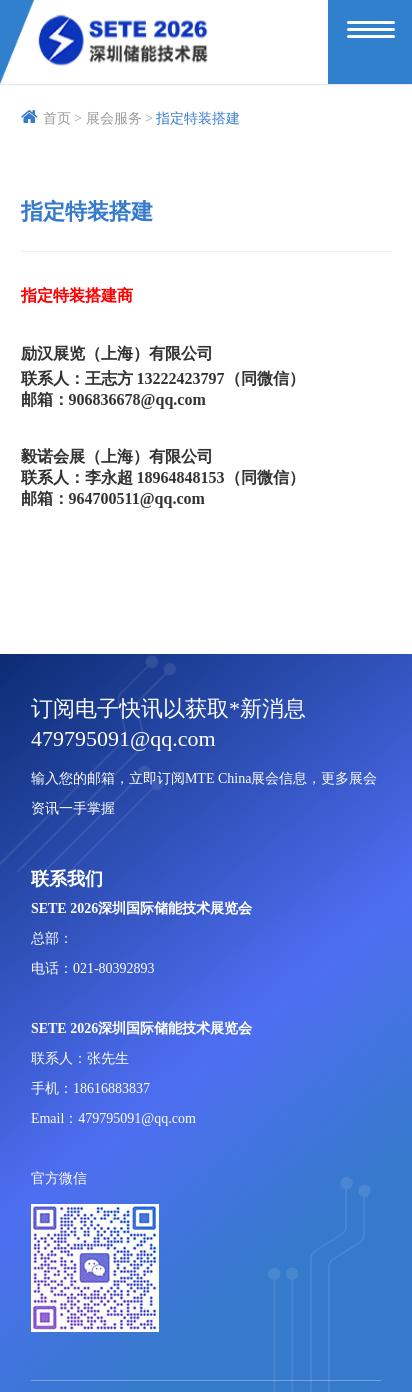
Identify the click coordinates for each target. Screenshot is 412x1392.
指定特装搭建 (198, 118)
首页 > (51, 118)
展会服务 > (119, 118)
